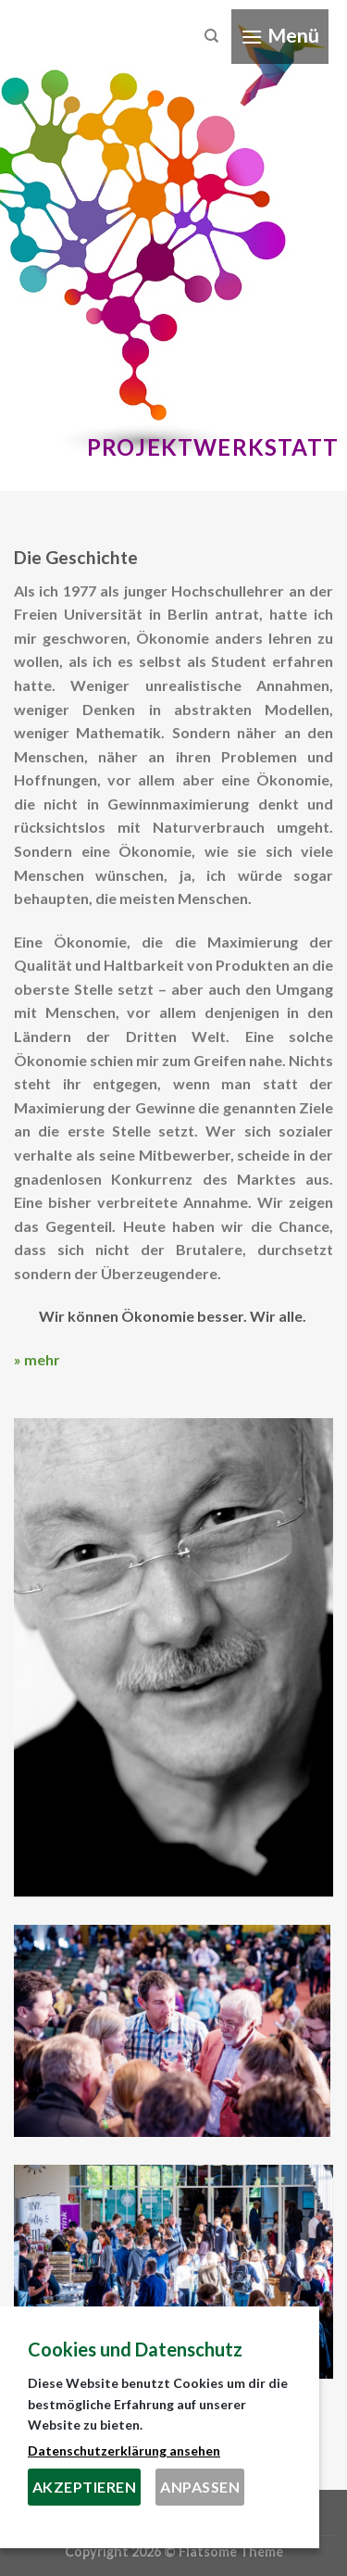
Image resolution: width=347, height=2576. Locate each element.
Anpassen (200, 2486)
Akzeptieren (84, 2486)
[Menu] (279, 36)
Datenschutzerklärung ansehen (124, 2450)
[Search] (211, 36)
